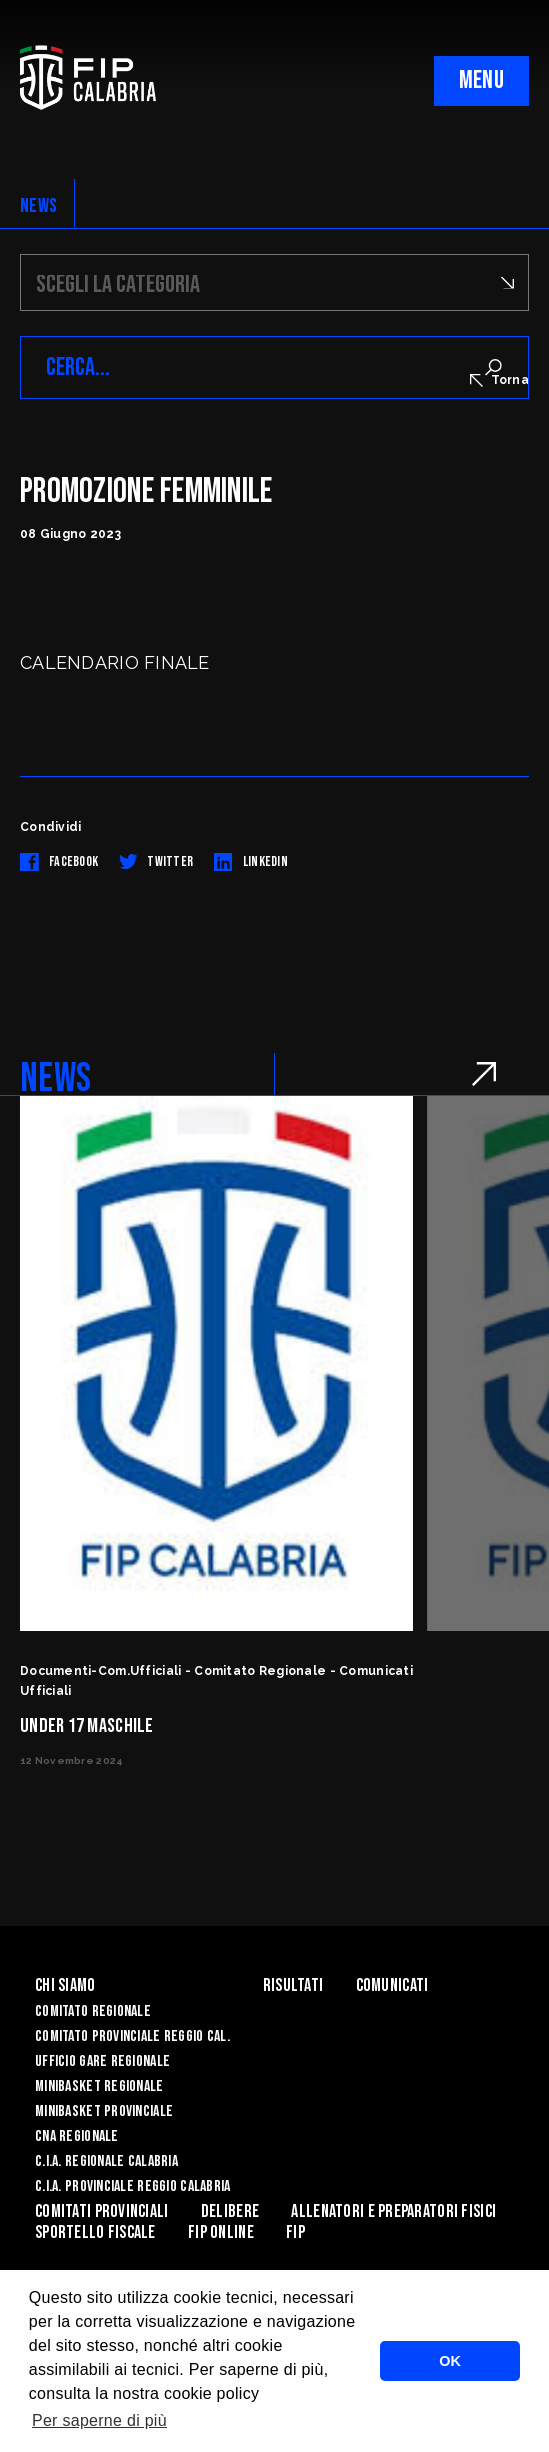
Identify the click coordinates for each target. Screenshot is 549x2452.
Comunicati (392, 1985)
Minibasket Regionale (99, 2086)
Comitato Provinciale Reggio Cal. (132, 2036)
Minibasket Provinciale (104, 2111)
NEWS (38, 206)
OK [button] (450, 2361)
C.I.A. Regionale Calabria (106, 2161)
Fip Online (221, 2232)
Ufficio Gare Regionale (102, 2061)
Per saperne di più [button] (99, 2420)
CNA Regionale (77, 2136)
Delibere (230, 2211)
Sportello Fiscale (95, 2232)
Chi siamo (65, 1985)
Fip (295, 2232)
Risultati (293, 1985)
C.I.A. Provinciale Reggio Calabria (133, 2186)
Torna (499, 380)
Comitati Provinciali (102, 2211)
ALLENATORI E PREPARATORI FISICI (393, 2211)
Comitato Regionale (93, 2011)
